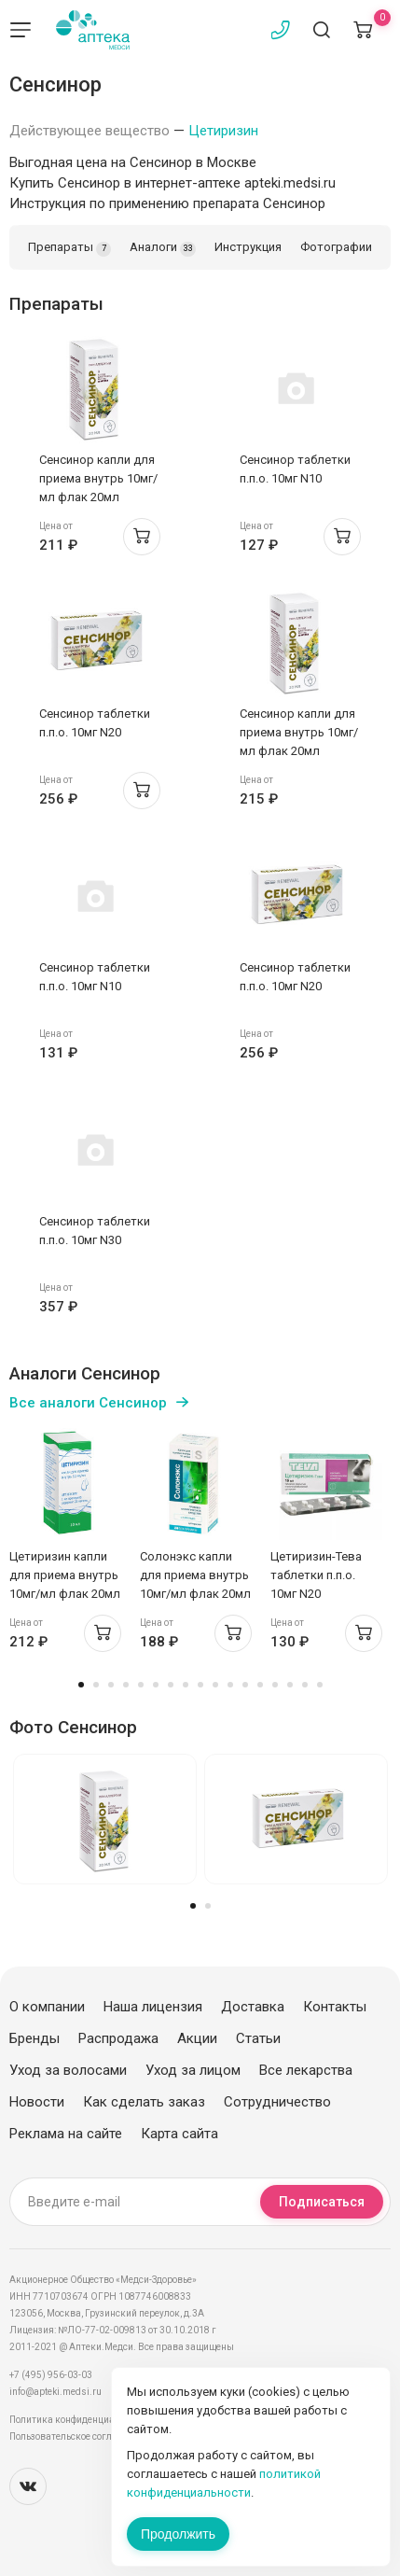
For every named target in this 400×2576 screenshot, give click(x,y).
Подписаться (322, 2201)
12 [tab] (245, 1684)
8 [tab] (185, 1684)
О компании (47, 2006)
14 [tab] (275, 1684)
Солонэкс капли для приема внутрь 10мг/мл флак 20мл (195, 1575)
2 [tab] (96, 1684)
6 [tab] (156, 1684)
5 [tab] (141, 1684)
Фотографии (336, 247)
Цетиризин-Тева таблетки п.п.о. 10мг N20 (316, 1575)
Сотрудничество (277, 2101)
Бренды (34, 2038)
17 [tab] (320, 1684)
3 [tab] (111, 1684)
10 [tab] (215, 1684)
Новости (36, 2101)
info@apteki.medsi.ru (55, 2392)
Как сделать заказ (144, 2101)
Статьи (258, 2038)
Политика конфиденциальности (79, 2420)
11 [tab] (230, 1684)
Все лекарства (305, 2070)
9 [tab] (200, 1684)
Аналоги (163, 248)
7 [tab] (170, 1684)
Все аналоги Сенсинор (88, 1402)
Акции (197, 2038)
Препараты (69, 248)
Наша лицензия (152, 2006)
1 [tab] (81, 1684)
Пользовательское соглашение (77, 2436)
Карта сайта (179, 2133)
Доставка (252, 2006)
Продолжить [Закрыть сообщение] (178, 2534)
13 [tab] (260, 1684)
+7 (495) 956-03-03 (50, 2375)
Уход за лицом (193, 2070)
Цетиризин (223, 130)
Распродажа (118, 2038)
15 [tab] (290, 1684)
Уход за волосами (68, 2070)
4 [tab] (126, 1684)
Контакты (334, 2006)
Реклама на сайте (65, 2133)
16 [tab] (305, 1684)
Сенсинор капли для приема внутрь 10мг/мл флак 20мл (98, 478)
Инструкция (248, 247)
